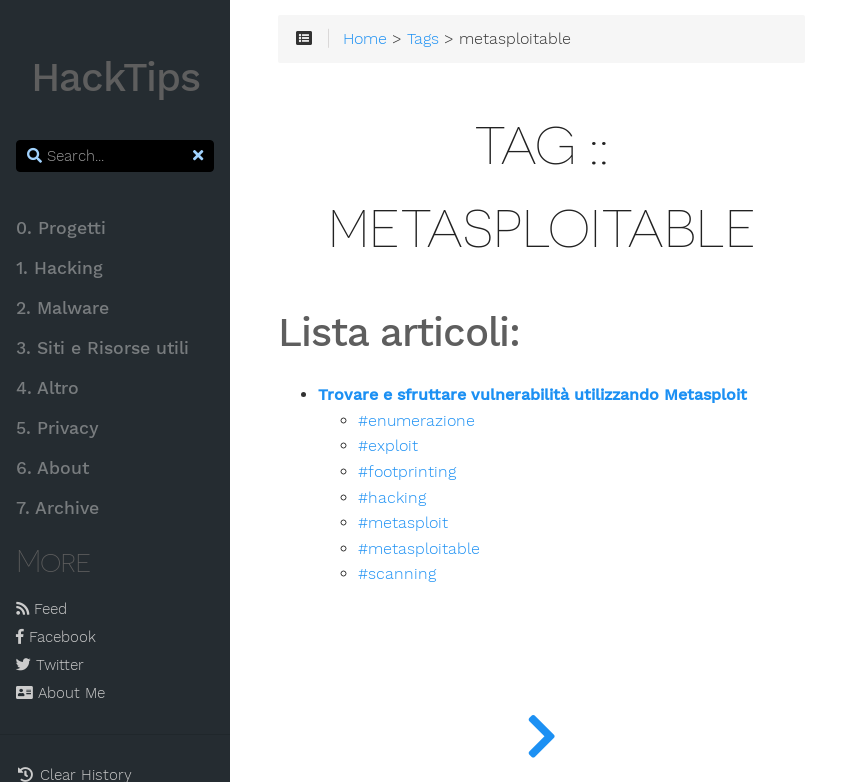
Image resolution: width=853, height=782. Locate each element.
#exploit (388, 446)
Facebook (56, 637)
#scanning (397, 574)
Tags (423, 39)
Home (365, 39)
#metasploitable (419, 549)
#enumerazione (416, 421)
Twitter (50, 665)
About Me (60, 693)
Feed (41, 609)
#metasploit (403, 523)
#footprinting (407, 472)
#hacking (392, 498)
